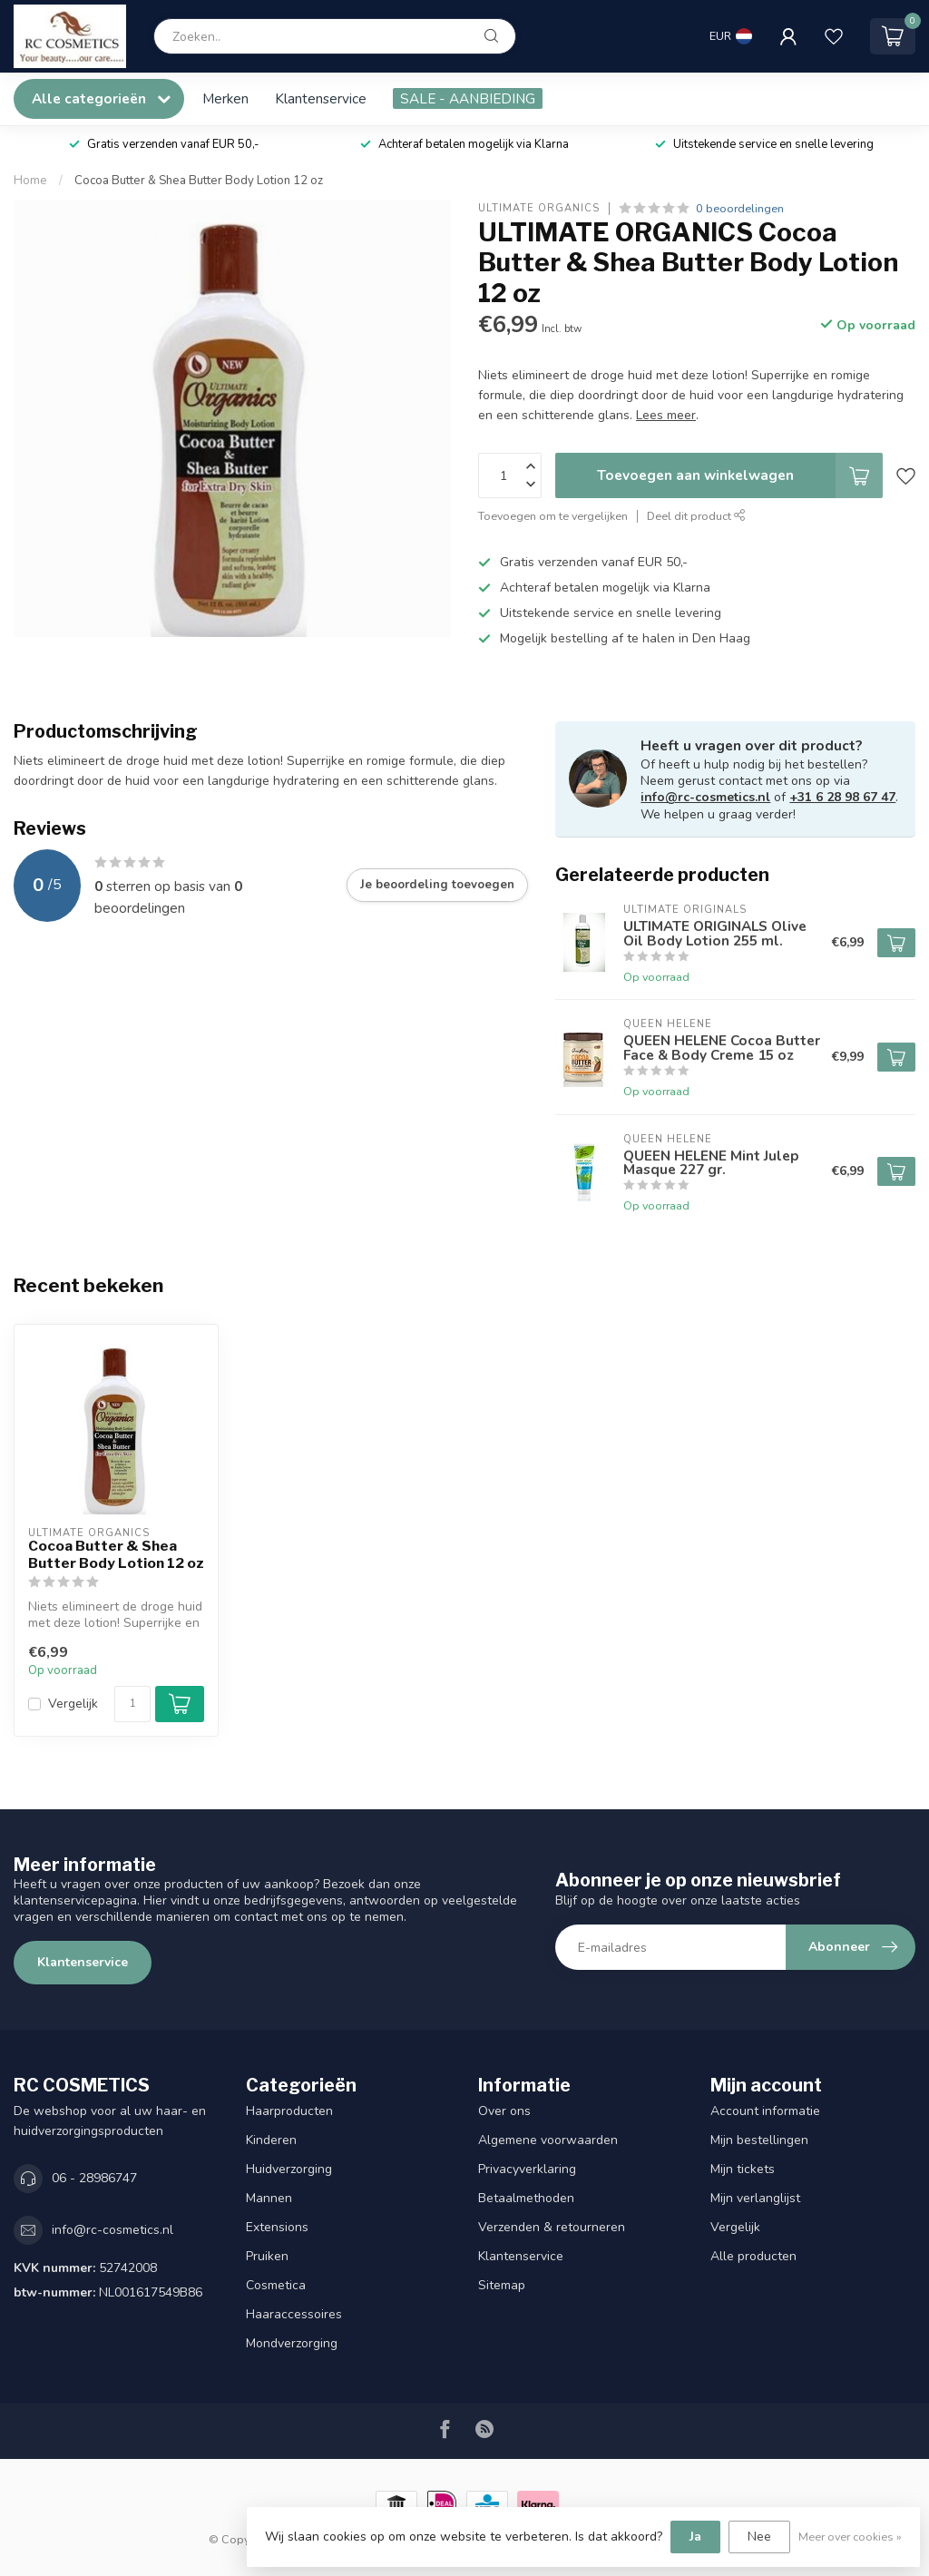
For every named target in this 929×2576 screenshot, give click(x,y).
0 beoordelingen (740, 208)
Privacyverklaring (527, 2169)
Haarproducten (289, 2111)
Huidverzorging (289, 2169)
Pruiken (267, 2256)
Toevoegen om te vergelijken (553, 516)
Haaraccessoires (294, 2314)
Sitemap (501, 2285)
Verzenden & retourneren (551, 2227)
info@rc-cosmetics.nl (705, 797)
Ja (695, 2536)
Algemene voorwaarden (548, 2140)
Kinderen (271, 2140)
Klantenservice (321, 98)
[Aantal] (132, 1704)
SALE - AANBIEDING (467, 98)
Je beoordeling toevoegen (437, 885)
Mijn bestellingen (759, 2140)
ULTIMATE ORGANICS (539, 208)
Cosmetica (276, 2285)
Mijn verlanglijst (755, 2198)
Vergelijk (73, 1703)
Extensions (277, 2227)
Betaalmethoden (526, 2198)
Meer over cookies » (850, 2536)
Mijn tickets (742, 2169)
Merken (225, 98)
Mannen (269, 2198)
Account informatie (765, 2111)
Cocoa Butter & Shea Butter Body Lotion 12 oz (198, 180)
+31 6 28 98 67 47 (842, 797)
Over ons (504, 2111)
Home (30, 180)
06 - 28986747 (94, 2178)
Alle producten (753, 2256)
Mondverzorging (291, 2343)
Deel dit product (696, 516)
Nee (759, 2536)
